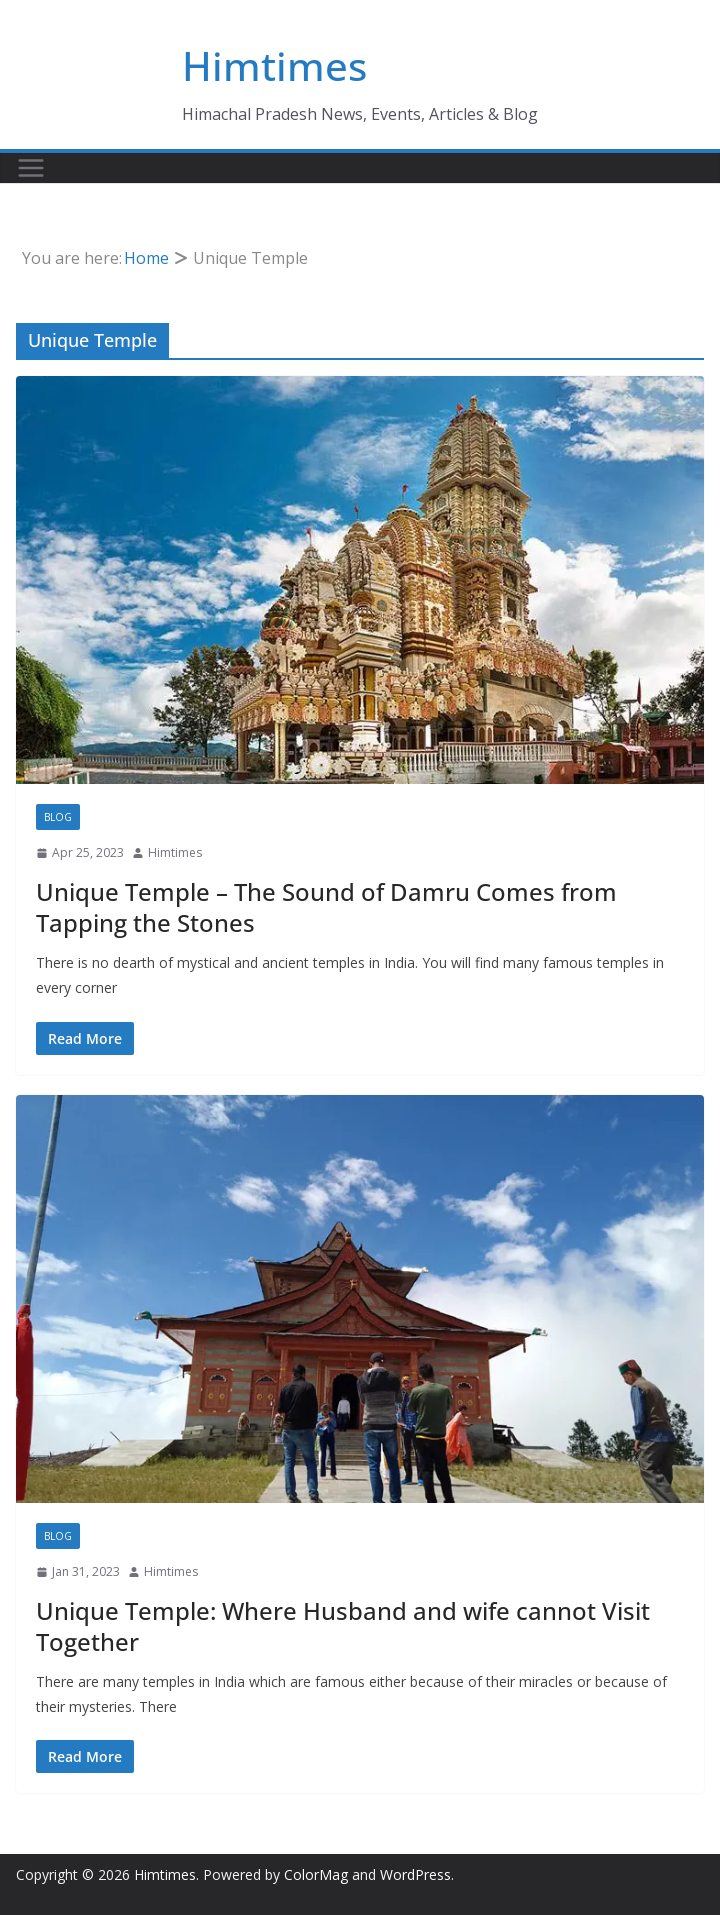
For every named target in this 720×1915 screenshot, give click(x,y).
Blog (58, 817)
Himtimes (274, 65)
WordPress (415, 1874)
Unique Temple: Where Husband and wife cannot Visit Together (343, 1626)
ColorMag (316, 1874)
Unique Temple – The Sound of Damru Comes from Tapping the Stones (326, 907)
